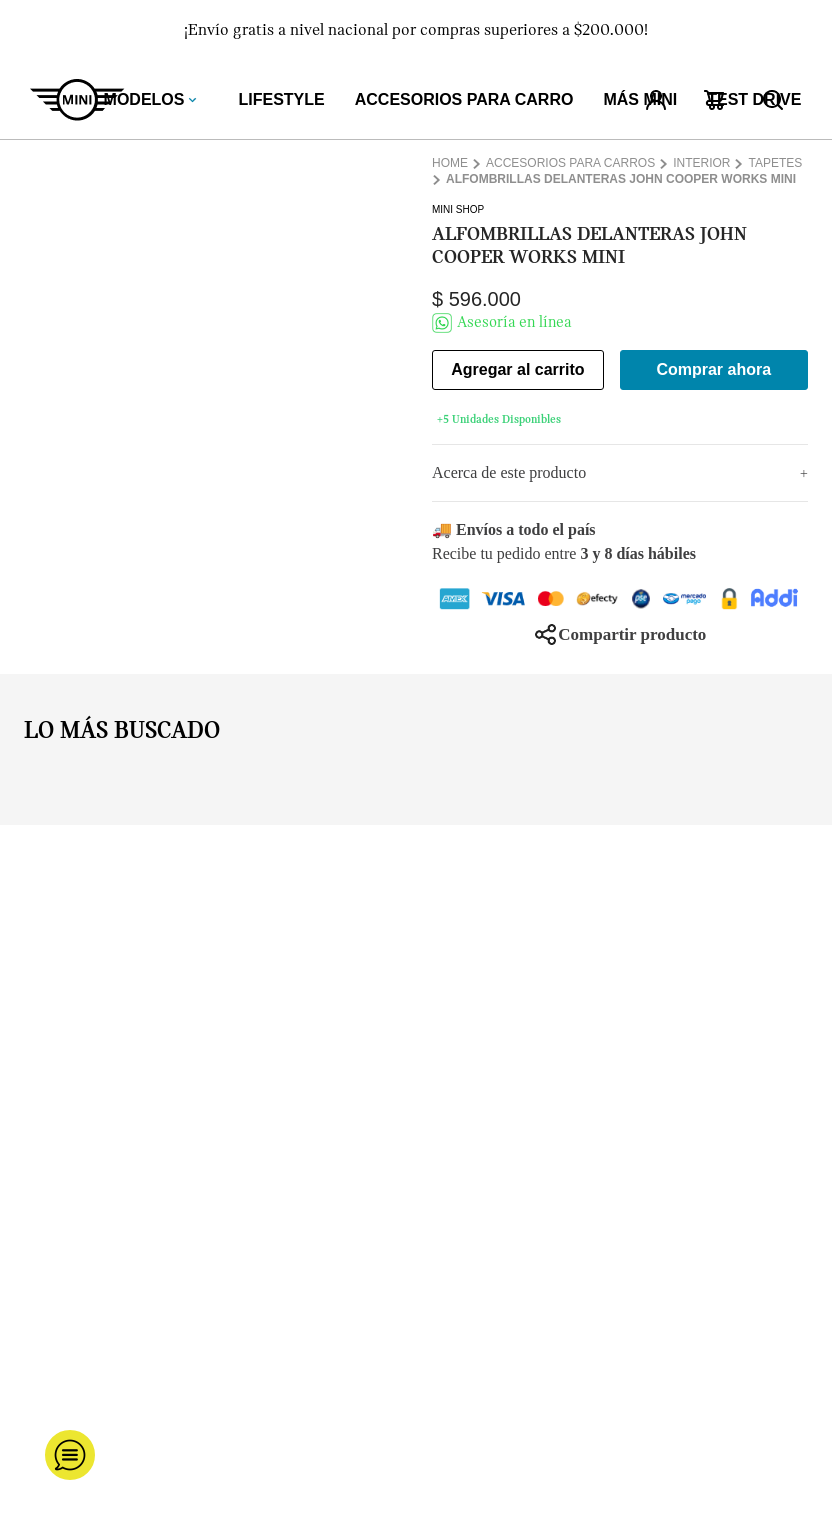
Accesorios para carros (570, 163)
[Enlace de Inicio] (452, 164)
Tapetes (775, 163)
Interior (701, 163)
